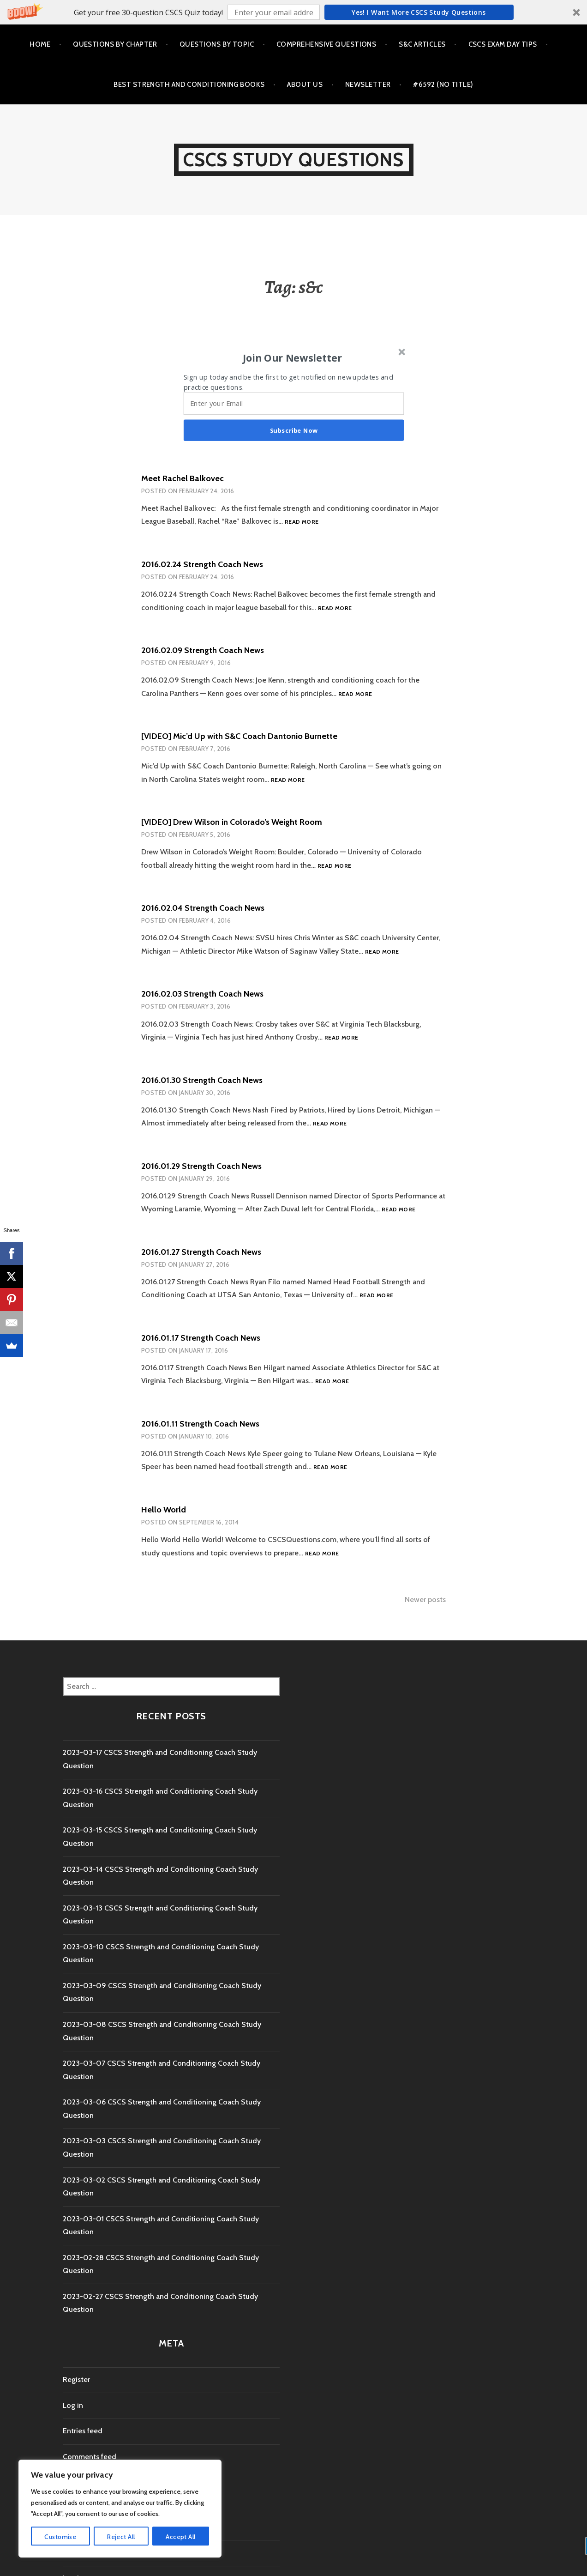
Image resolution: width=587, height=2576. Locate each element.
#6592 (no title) (443, 84)
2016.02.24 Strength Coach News (202, 564)
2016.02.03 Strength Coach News (202, 994)
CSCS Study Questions (293, 159)
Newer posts (425, 1599)
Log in (73, 2405)
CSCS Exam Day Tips (502, 44)
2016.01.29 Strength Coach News (201, 1166)
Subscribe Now (294, 430)
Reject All (121, 2537)
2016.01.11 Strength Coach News (200, 1424)
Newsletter (368, 84)
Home (40, 44)
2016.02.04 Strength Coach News (202, 908)
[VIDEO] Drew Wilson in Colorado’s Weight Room (231, 822)
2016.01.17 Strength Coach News (200, 1338)
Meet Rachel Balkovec (182, 478)
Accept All (180, 2537)
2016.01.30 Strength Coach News (202, 1080)
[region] (120, 2509)
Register (76, 2379)
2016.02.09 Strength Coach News (202, 650)
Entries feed (82, 2430)
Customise (60, 2537)
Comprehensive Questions (326, 44)
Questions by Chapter (115, 44)
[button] (293, 12)
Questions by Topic (217, 44)
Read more (301, 522)
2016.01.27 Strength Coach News (201, 1252)
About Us (305, 84)
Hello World (163, 1510)
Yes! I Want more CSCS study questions (419, 12)
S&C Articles (422, 44)
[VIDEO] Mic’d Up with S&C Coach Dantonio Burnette (239, 736)
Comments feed (89, 2456)
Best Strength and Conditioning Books (189, 84)
